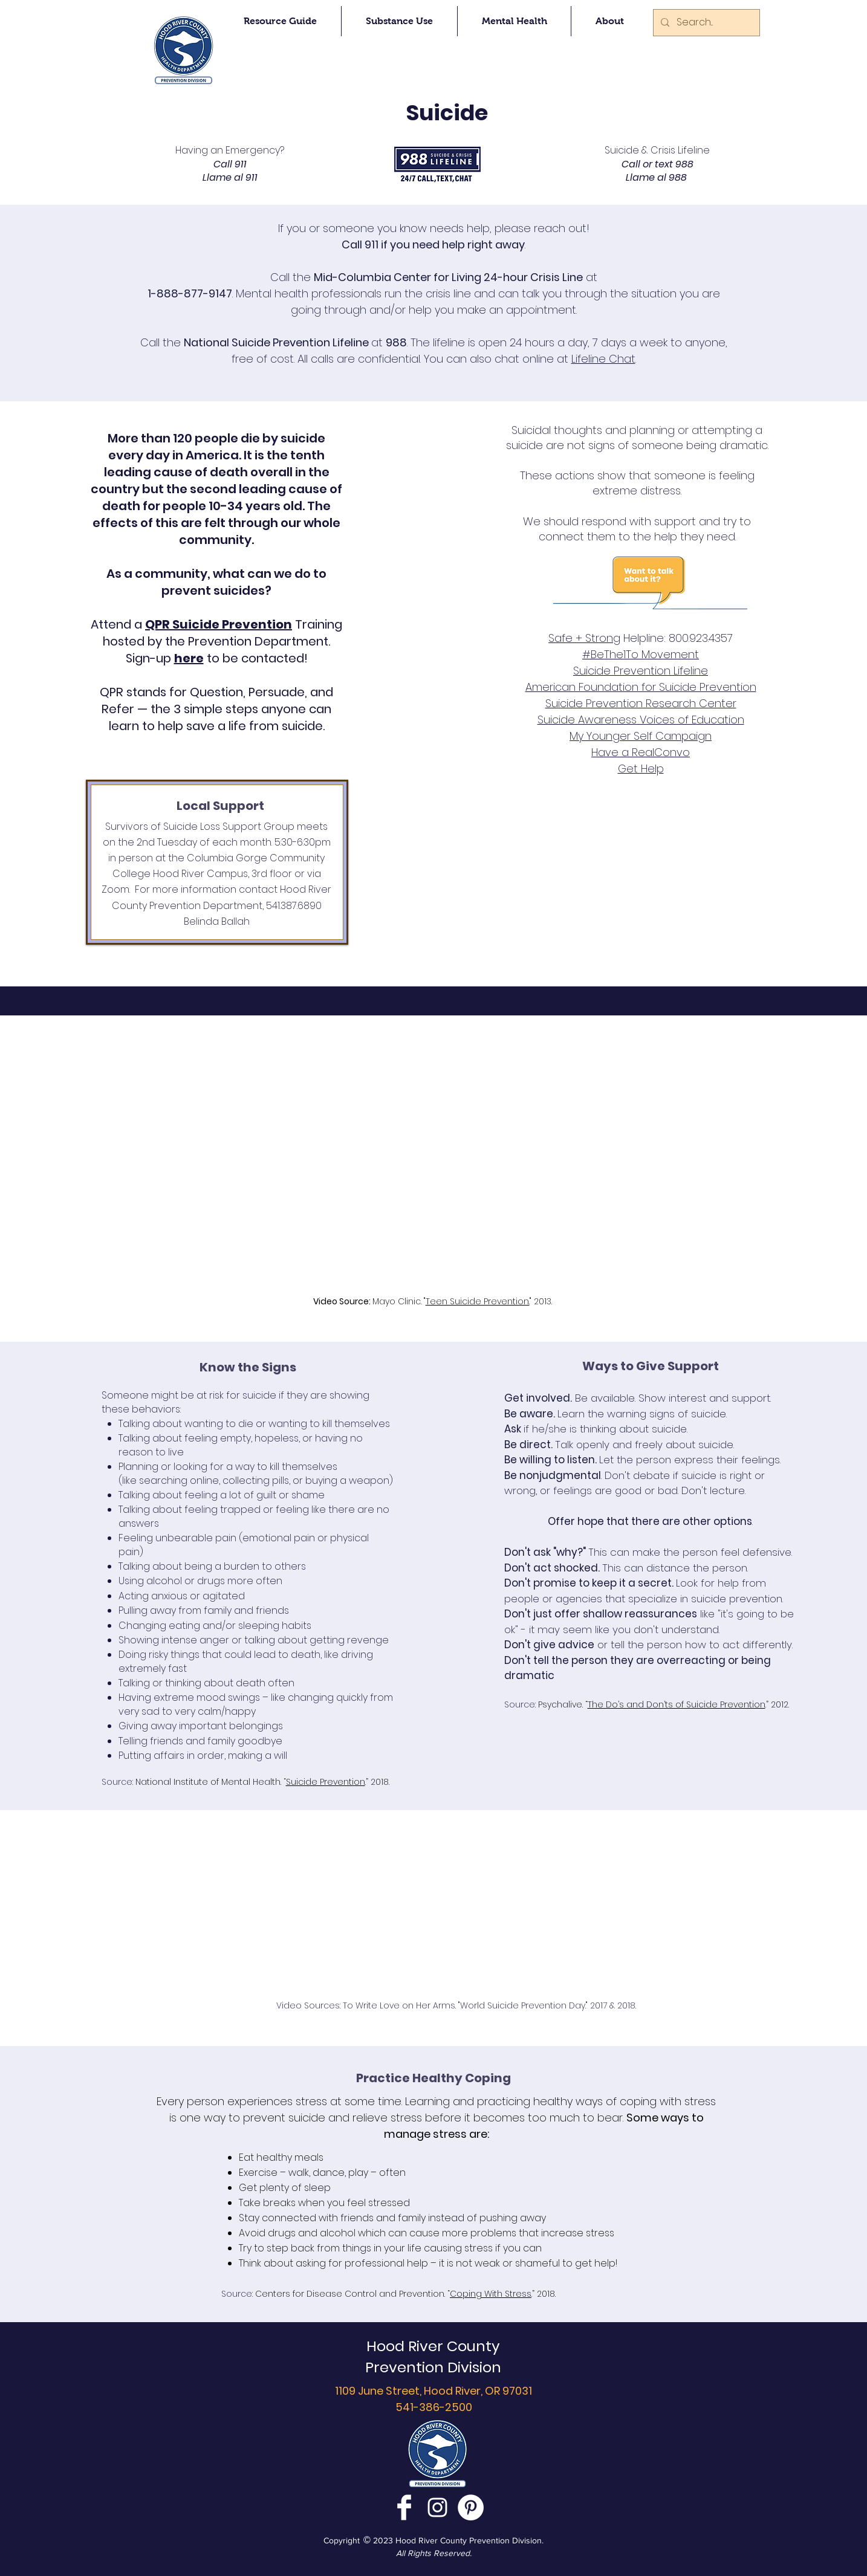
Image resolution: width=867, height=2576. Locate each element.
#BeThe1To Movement (640, 654)
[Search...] (705, 23)
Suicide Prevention (325, 1782)
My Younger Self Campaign (641, 735)
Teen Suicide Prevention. (478, 1301)
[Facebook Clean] (404, 2507)
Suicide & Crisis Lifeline (657, 150)
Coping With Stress (490, 2294)
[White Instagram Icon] (437, 2507)
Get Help (641, 768)
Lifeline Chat (603, 358)
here (189, 658)
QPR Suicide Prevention (218, 624)
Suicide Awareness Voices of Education (640, 719)
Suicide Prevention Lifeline (640, 670)
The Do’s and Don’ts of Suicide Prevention (676, 1704)
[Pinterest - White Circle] (471, 2507)
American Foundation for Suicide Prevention (640, 686)
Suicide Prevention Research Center (640, 703)
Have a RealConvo (640, 752)
